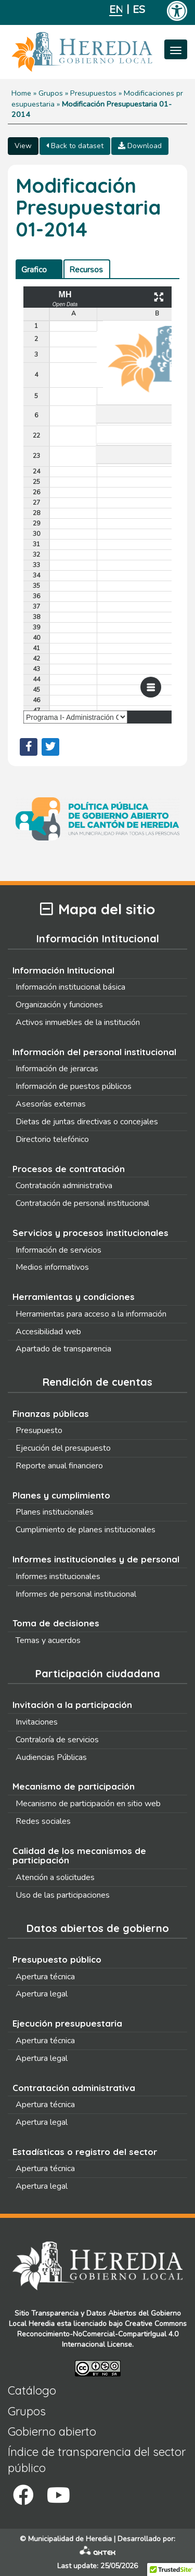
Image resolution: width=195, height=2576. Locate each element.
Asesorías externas (51, 1104)
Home (21, 93)
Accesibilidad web (48, 1331)
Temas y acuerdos (48, 1640)
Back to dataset (74, 146)
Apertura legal (42, 1994)
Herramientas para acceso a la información (91, 1314)
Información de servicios (58, 1250)
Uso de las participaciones (63, 1895)
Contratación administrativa (64, 1185)
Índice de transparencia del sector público (97, 2459)
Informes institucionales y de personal (95, 1559)
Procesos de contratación (68, 1168)
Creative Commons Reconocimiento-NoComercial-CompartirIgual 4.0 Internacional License (102, 2334)
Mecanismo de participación (73, 1786)
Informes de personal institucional (76, 1594)
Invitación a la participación (72, 1704)
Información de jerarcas (57, 1068)
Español (139, 10)
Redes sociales (43, 1821)
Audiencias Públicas (51, 1757)
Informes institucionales (58, 1576)
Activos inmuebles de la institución (78, 1022)
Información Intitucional (63, 970)
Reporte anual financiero (59, 1465)
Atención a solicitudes (55, 1877)
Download (140, 146)
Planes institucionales (55, 1512)
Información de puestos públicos (74, 1086)
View (23, 146)
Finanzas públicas (50, 1413)
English (115, 10)
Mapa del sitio (97, 909)
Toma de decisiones (55, 1623)
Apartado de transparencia (63, 1349)
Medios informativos (52, 1267)
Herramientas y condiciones (73, 1296)
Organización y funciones (59, 1004)
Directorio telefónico (52, 1139)
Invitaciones (37, 1722)
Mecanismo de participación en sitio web (88, 1803)
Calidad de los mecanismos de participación (79, 1855)
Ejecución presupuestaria (67, 2023)
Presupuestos (93, 93)
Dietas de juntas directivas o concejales (87, 1121)
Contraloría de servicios (57, 1739)
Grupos (50, 93)
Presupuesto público (56, 1959)
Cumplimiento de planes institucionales (85, 1529)
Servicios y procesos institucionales (90, 1232)
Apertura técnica (45, 1976)
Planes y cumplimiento (61, 1495)
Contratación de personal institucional (82, 1203)
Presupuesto (39, 1430)
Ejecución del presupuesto (63, 1448)
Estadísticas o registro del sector (84, 2151)
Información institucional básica (70, 987)
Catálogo (32, 2390)
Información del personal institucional (94, 1051)
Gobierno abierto (52, 2431)
